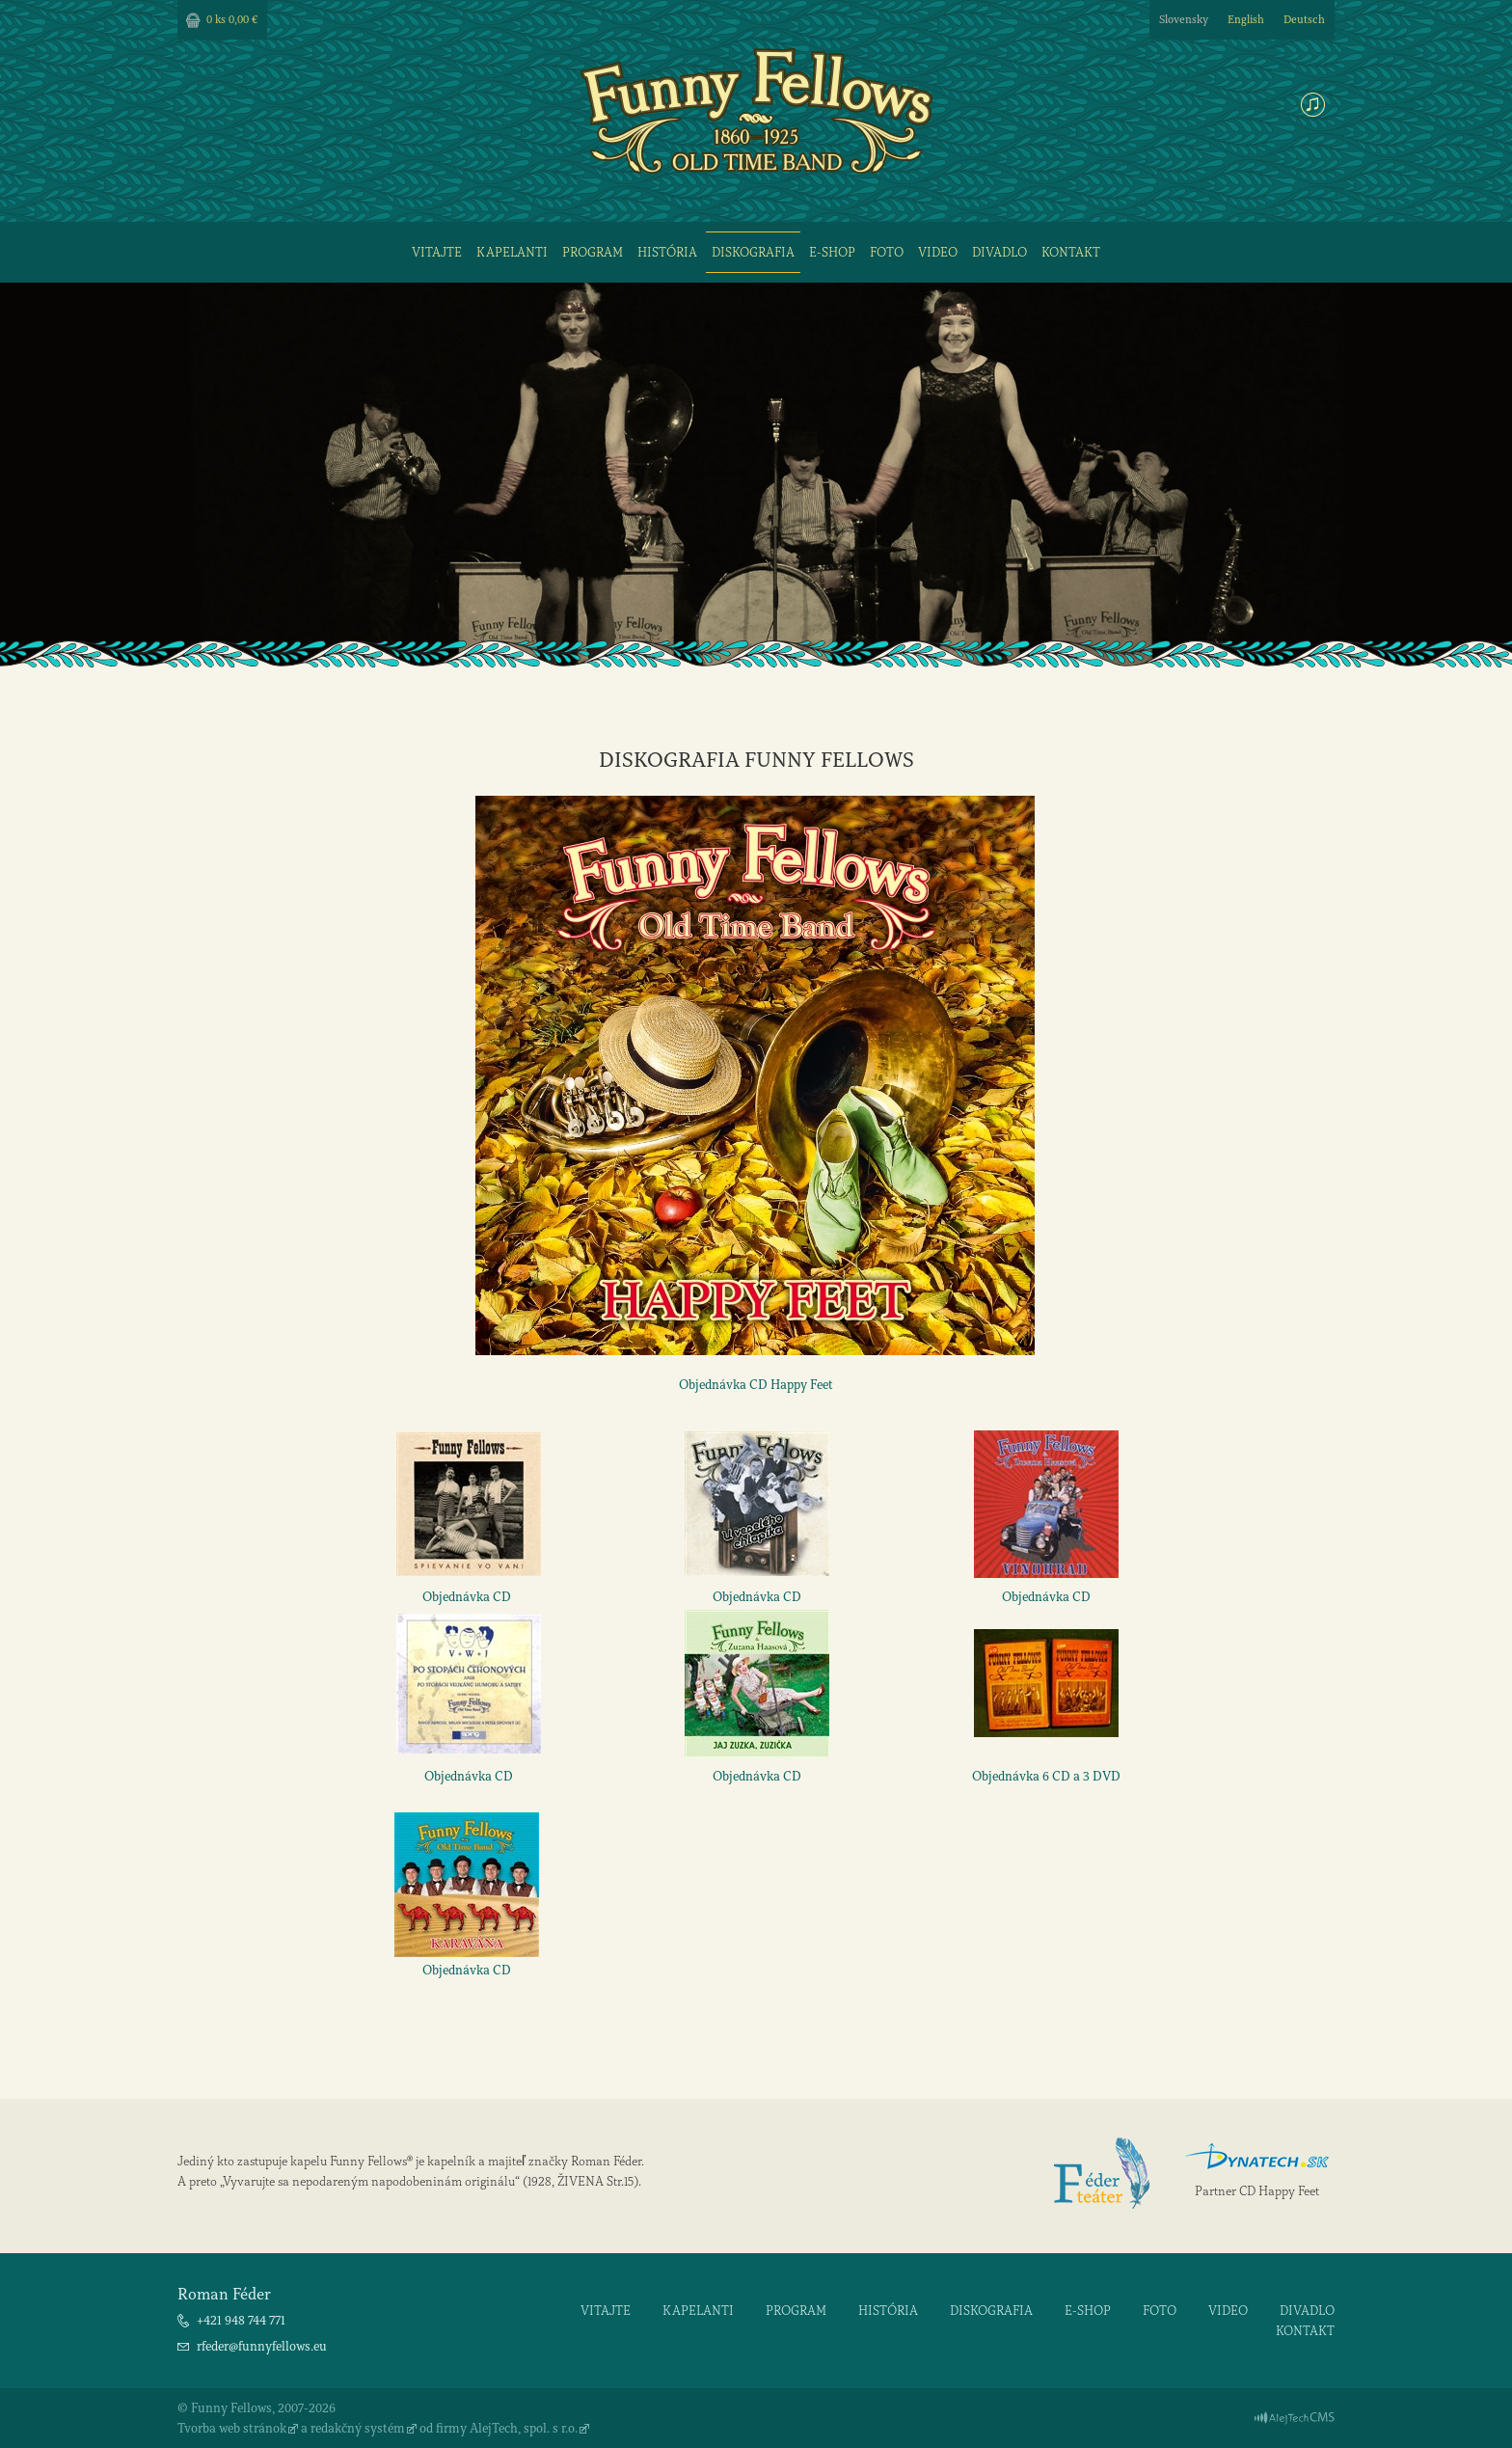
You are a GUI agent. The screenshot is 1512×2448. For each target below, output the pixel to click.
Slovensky (1183, 20)
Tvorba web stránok (231, 2428)
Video (938, 252)
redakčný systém (357, 2428)
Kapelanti (512, 252)
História (667, 252)
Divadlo (999, 252)
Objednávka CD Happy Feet (756, 1384)
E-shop (832, 252)
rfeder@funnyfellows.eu (262, 2346)
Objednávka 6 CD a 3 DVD (1046, 1776)
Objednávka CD (466, 1597)
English (1246, 20)
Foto (887, 252)
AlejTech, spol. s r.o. (524, 2428)
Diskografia (753, 252)
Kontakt (1070, 252)
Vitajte (437, 252)
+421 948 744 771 (241, 2320)
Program (592, 252)
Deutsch (1304, 20)
